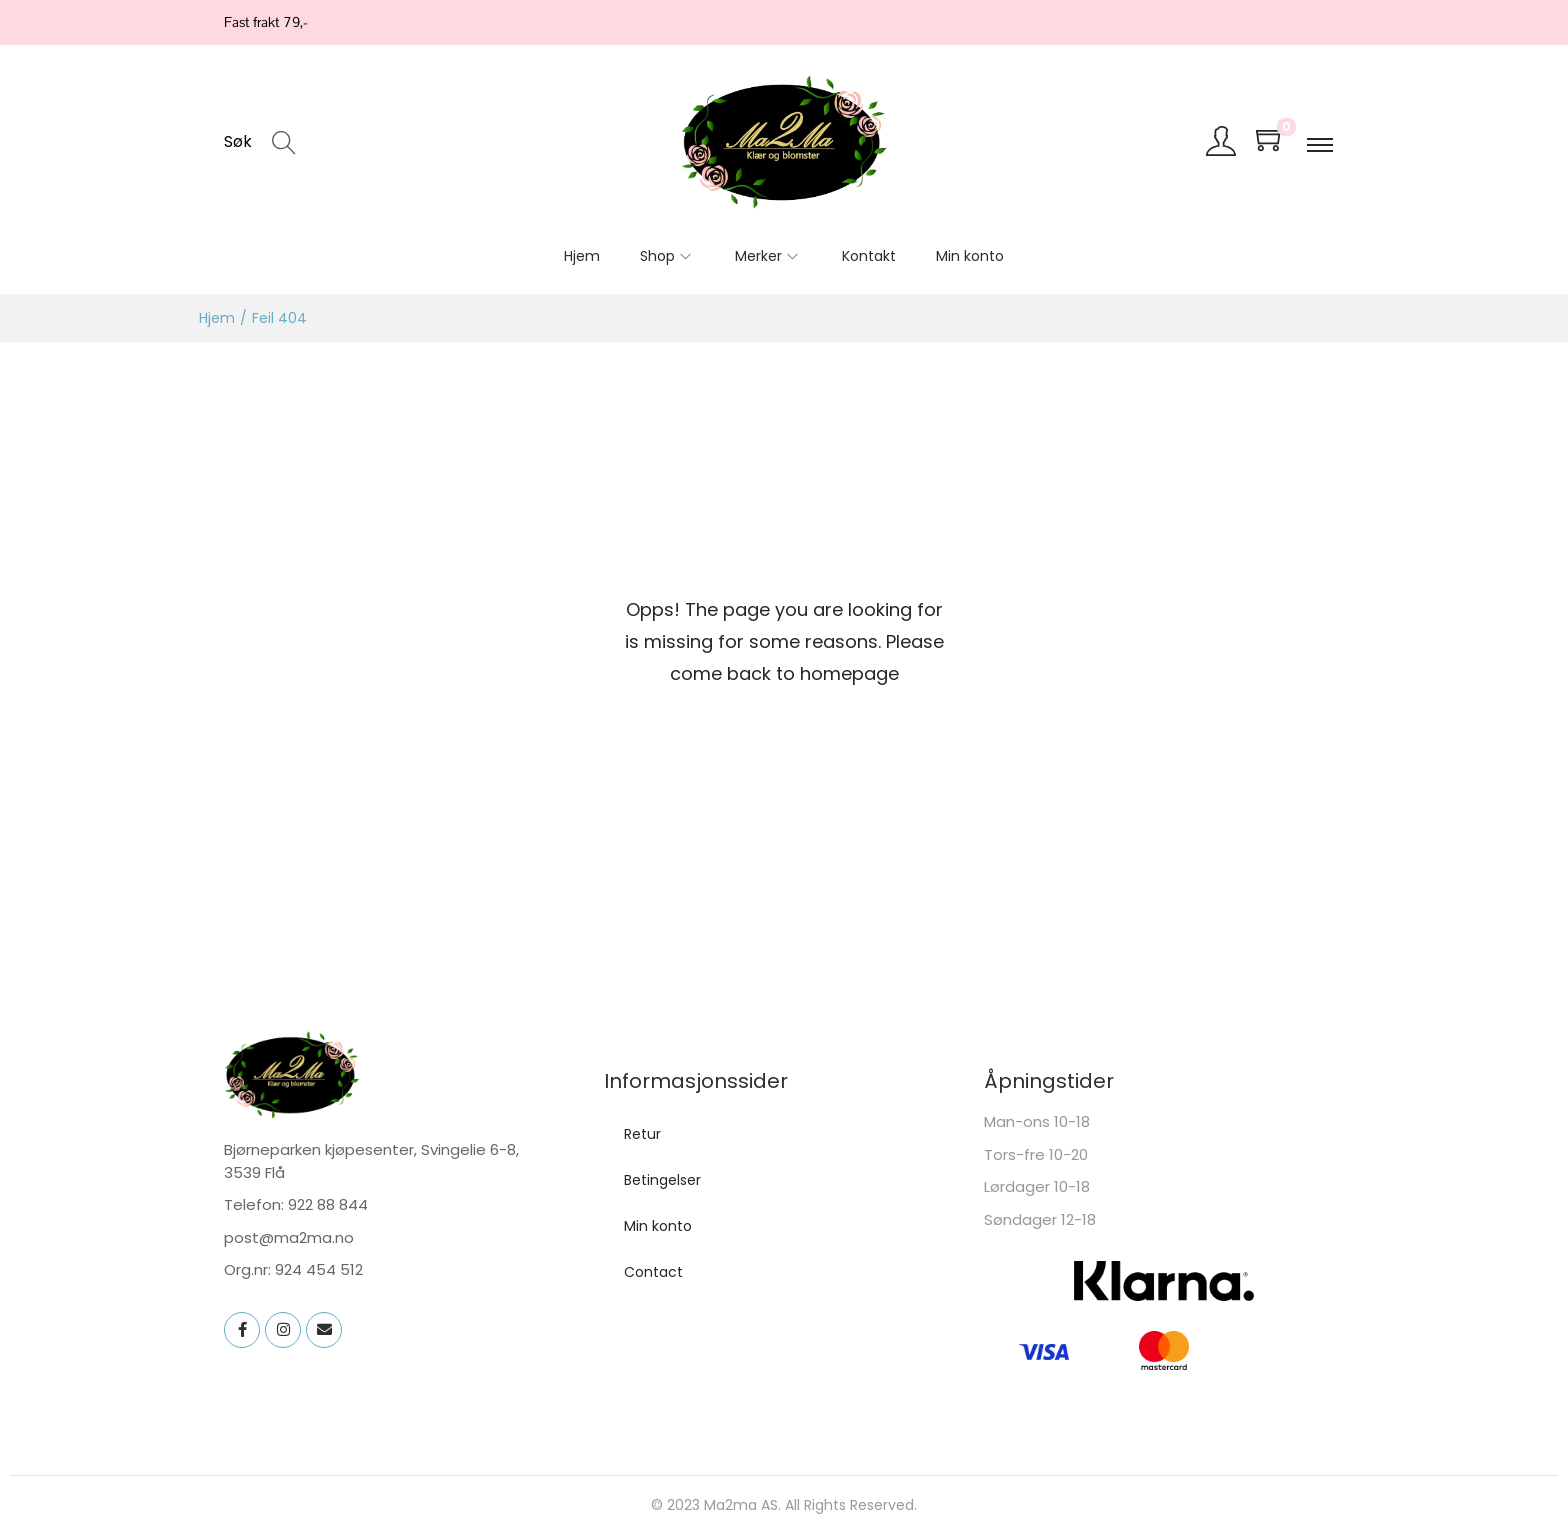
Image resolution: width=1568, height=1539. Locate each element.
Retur (642, 1134)
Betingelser (662, 1180)
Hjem (217, 318)
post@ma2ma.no (289, 1237)
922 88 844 (328, 1204)
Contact (653, 1272)
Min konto (658, 1226)
